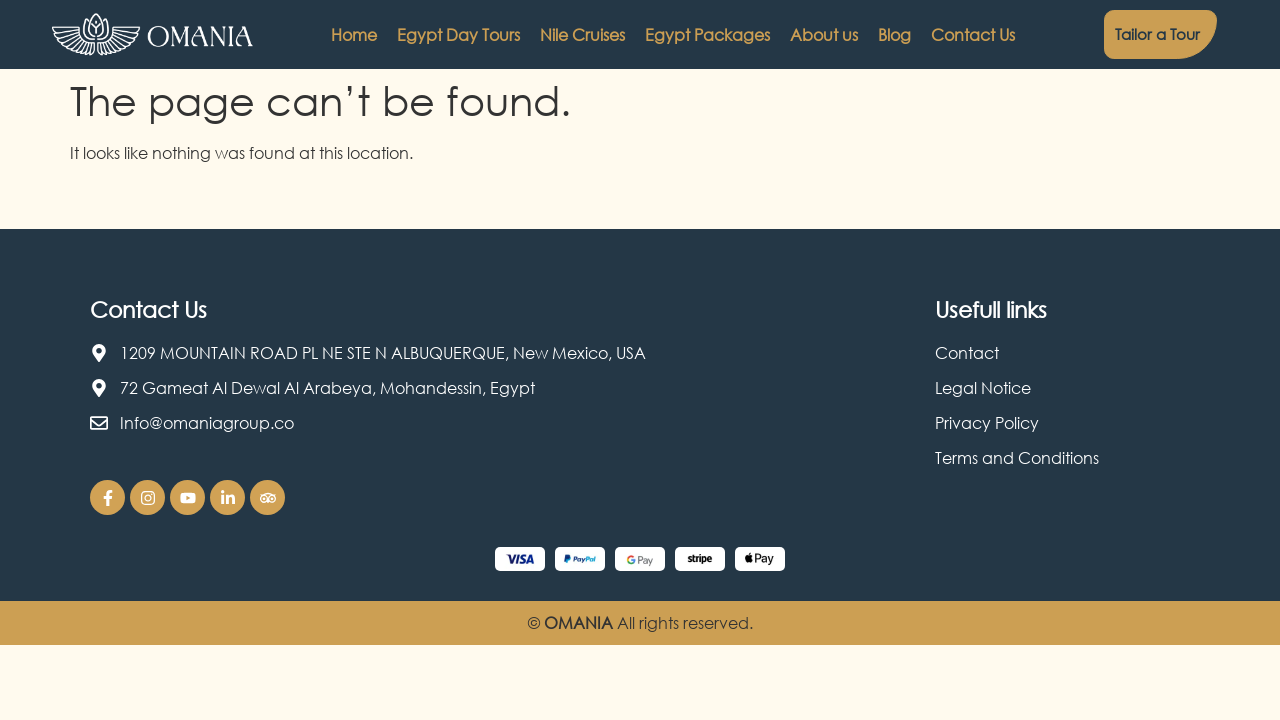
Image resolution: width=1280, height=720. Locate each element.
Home (354, 35)
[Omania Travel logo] (153, 35)
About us (824, 35)
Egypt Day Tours (458, 35)
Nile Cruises (582, 35)
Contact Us (973, 35)
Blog (894, 35)
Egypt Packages (707, 35)
